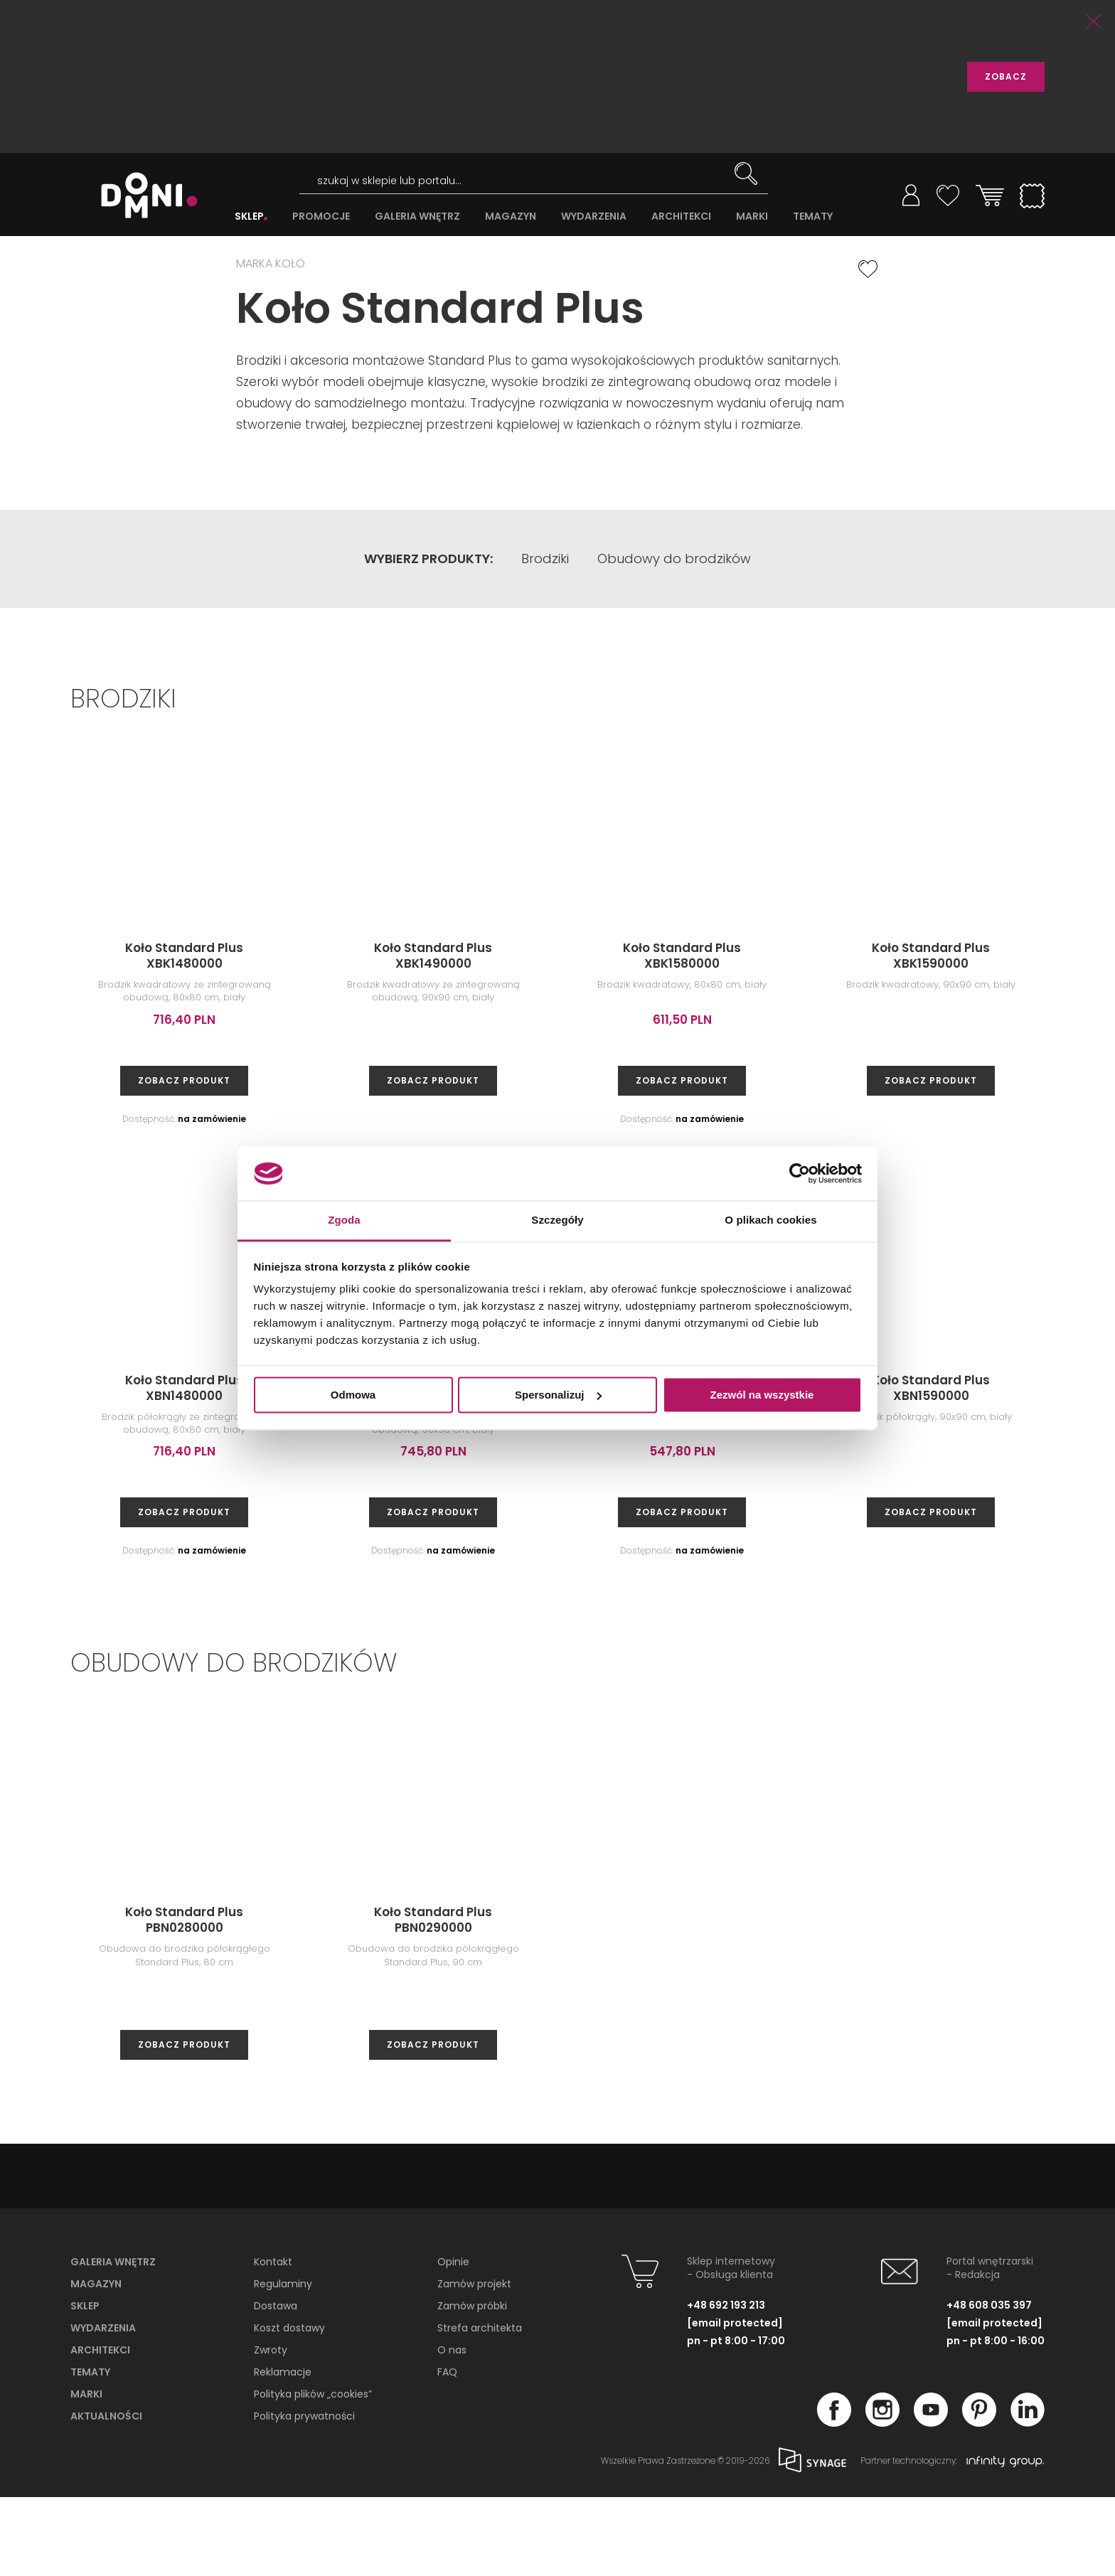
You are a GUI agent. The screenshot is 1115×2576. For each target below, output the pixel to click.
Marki (86, 2473)
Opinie (453, 2341)
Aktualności (106, 2495)
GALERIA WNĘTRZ (417, 216)
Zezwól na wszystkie (762, 1395)
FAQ (447, 2451)
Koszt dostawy (289, 2407)
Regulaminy (283, 2363)
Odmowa (353, 1395)
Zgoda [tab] (344, 1220)
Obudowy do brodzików (674, 638)
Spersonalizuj (558, 1395)
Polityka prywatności (304, 2495)
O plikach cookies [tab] (770, 1220)
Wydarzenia (103, 2407)
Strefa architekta (479, 2407)
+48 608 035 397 (989, 2384)
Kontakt (273, 2341)
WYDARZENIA (593, 216)
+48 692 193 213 (726, 2384)
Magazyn (96, 2363)
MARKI (752, 216)
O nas (451, 2429)
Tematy (90, 2451)
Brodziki (545, 638)
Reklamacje (282, 2451)
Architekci (100, 2429)
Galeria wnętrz (113, 2341)
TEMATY (813, 216)
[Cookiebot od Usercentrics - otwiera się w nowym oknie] (799, 1173)
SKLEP (249, 216)
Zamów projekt (474, 2363)
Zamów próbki (472, 2385)
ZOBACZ (1006, 76)
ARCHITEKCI (681, 216)
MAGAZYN (510, 216)
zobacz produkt (184, 1159)
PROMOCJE (321, 216)
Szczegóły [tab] (557, 1220)
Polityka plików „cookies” (313, 2473)
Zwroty (270, 2429)
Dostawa (275, 2385)
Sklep (85, 2385)
